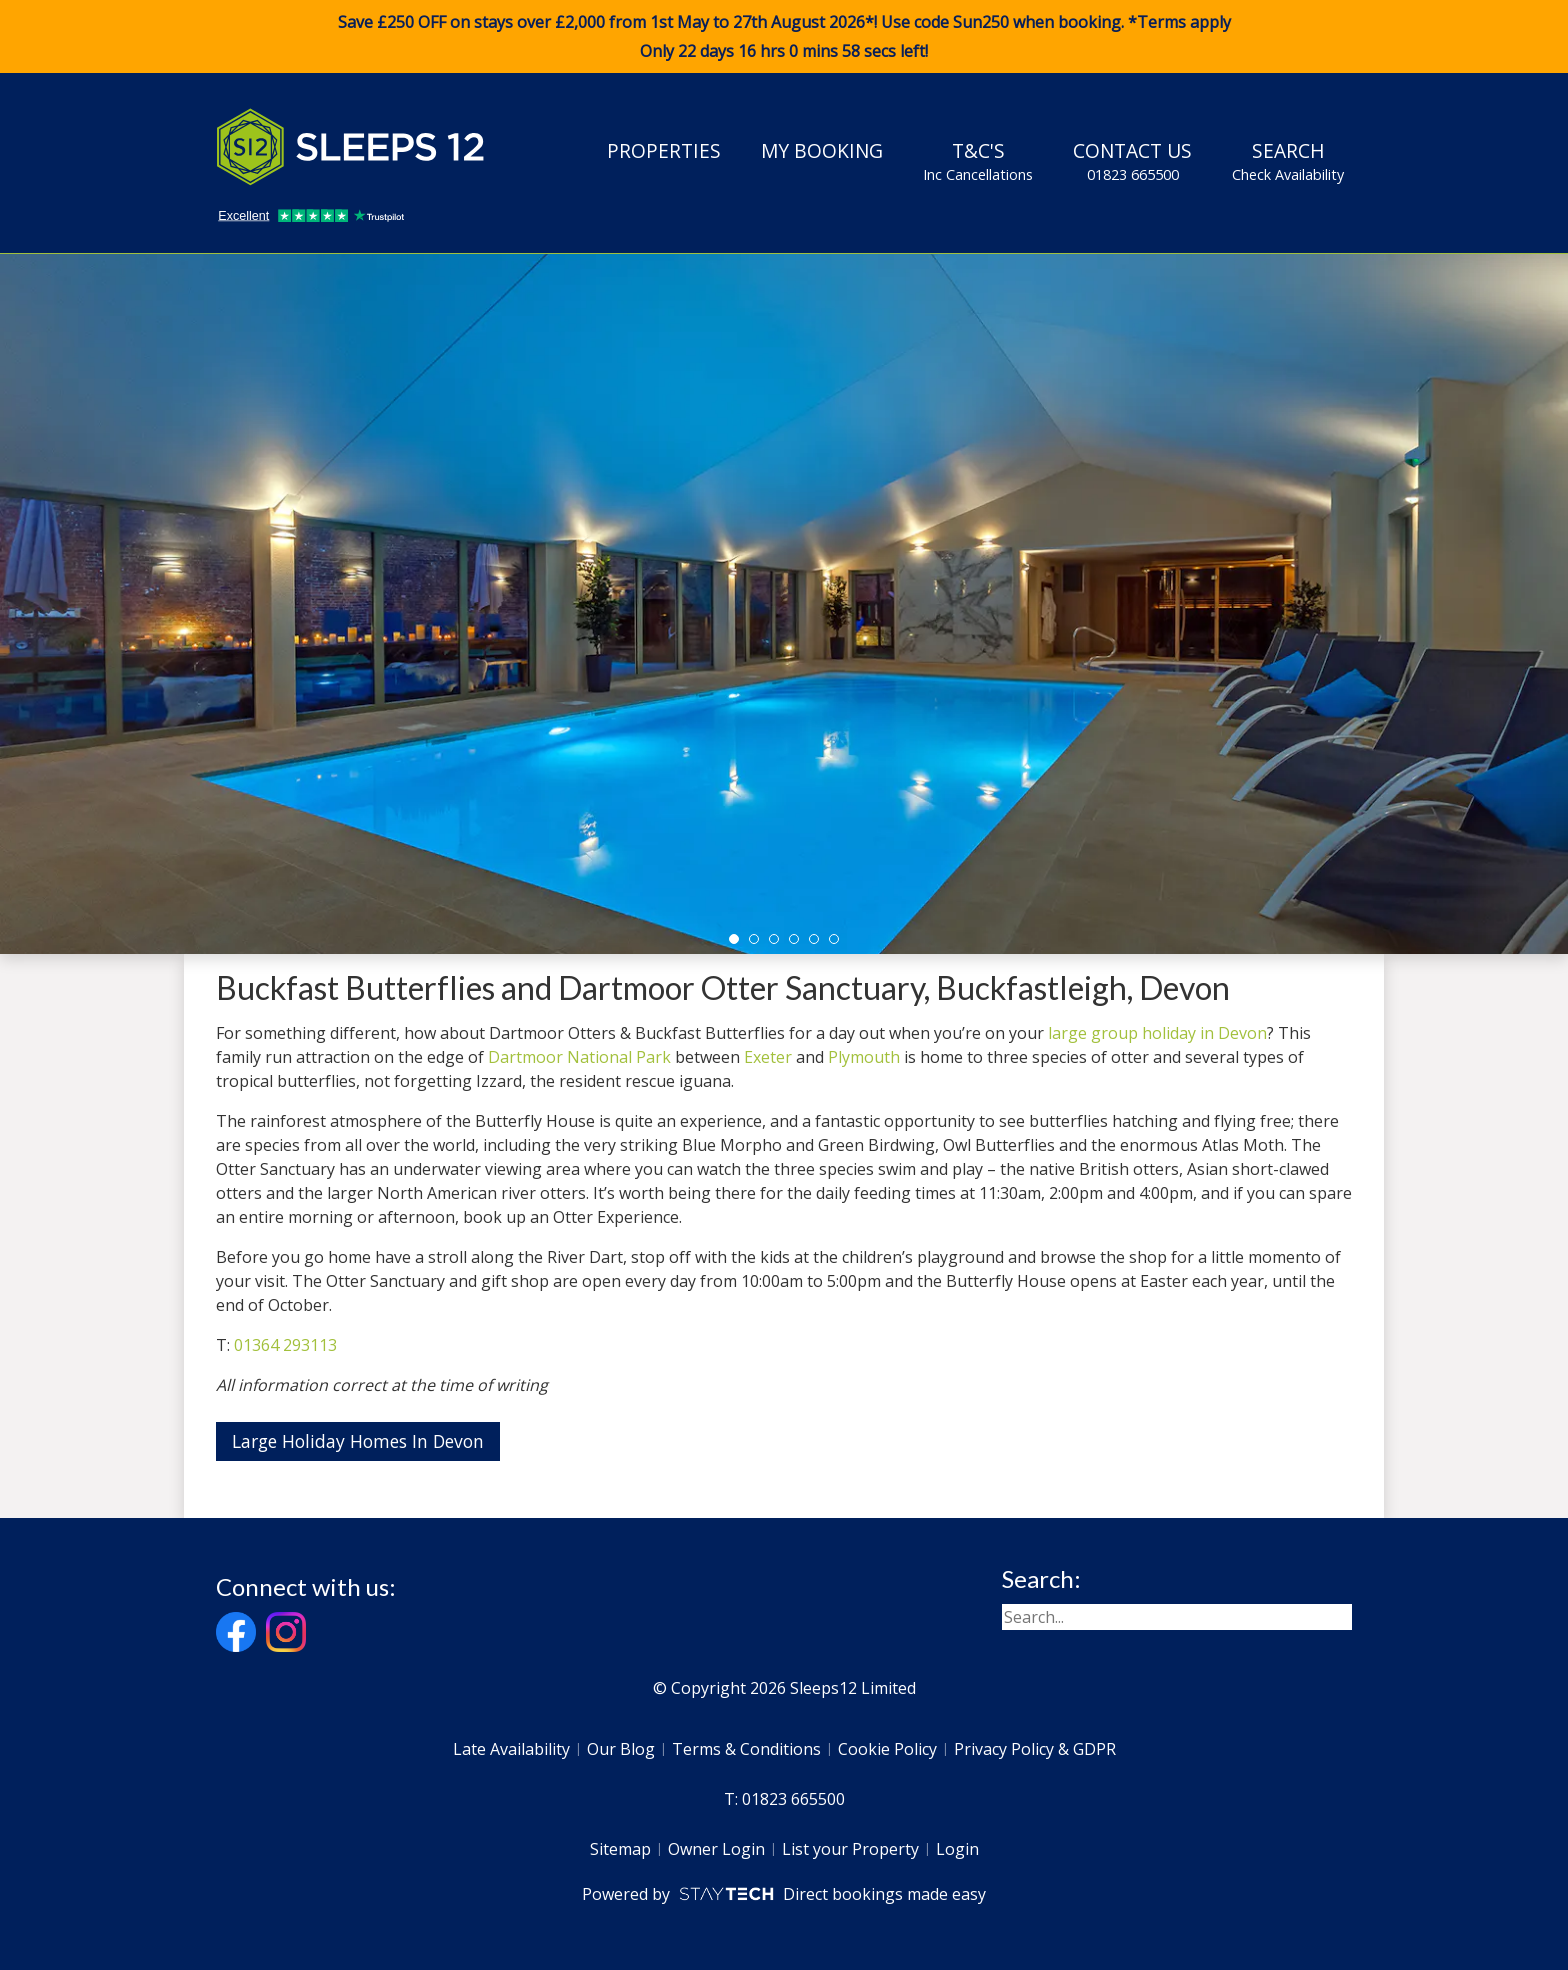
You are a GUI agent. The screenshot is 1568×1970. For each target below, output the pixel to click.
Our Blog (621, 1749)
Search (1288, 161)
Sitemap (620, 1849)
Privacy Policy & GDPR (1035, 1749)
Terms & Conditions (746, 1749)
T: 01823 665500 (784, 1799)
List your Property (850, 1849)
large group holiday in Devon (1157, 1033)
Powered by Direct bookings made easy (783, 1894)
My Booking (822, 150)
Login (957, 1849)
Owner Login (716, 1849)
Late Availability (511, 1749)
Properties (664, 150)
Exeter (768, 1057)
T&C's (978, 161)
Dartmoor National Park (579, 1057)
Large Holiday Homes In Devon (358, 1441)
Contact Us (1132, 161)
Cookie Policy (887, 1749)
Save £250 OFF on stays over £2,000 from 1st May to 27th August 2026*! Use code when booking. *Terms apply (784, 37)
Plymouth (864, 1057)
